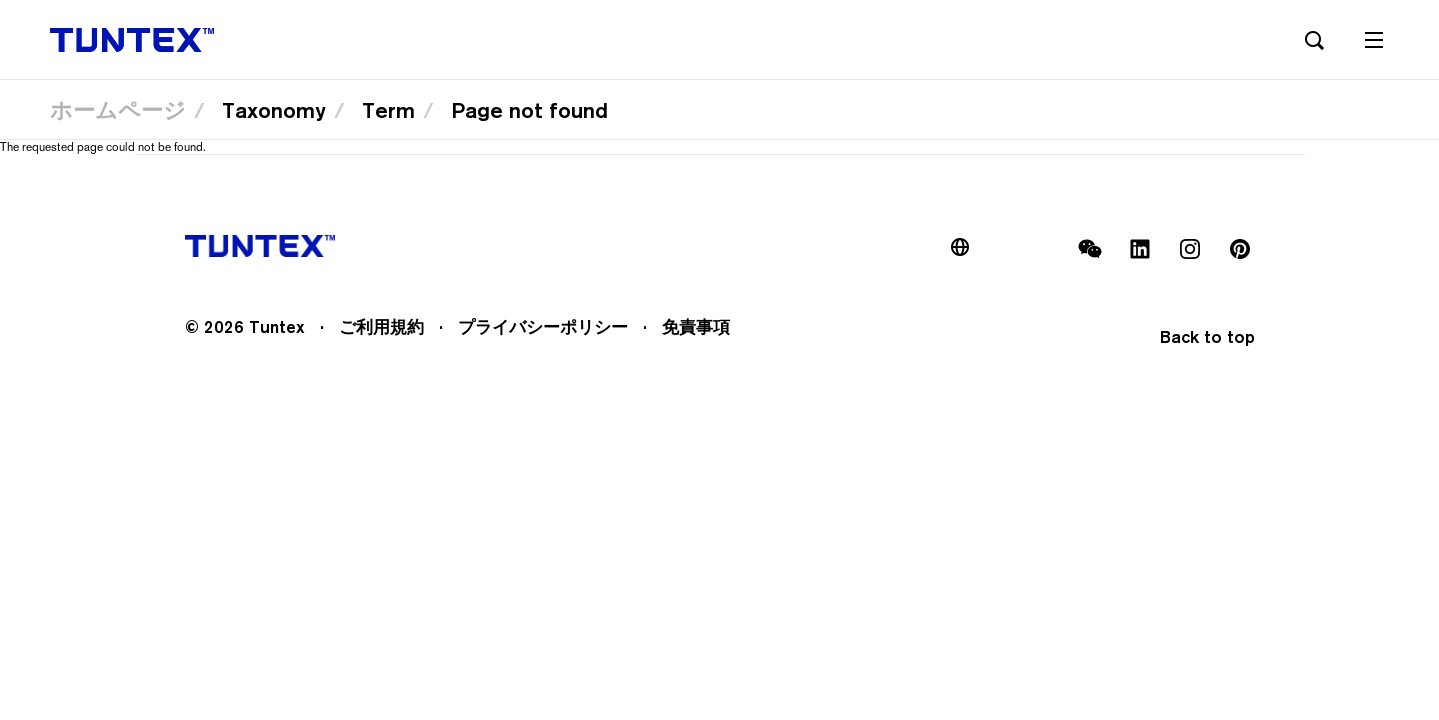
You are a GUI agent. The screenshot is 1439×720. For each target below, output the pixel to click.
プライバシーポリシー (543, 327)
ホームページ (118, 110)
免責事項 (696, 327)
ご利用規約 (381, 327)
